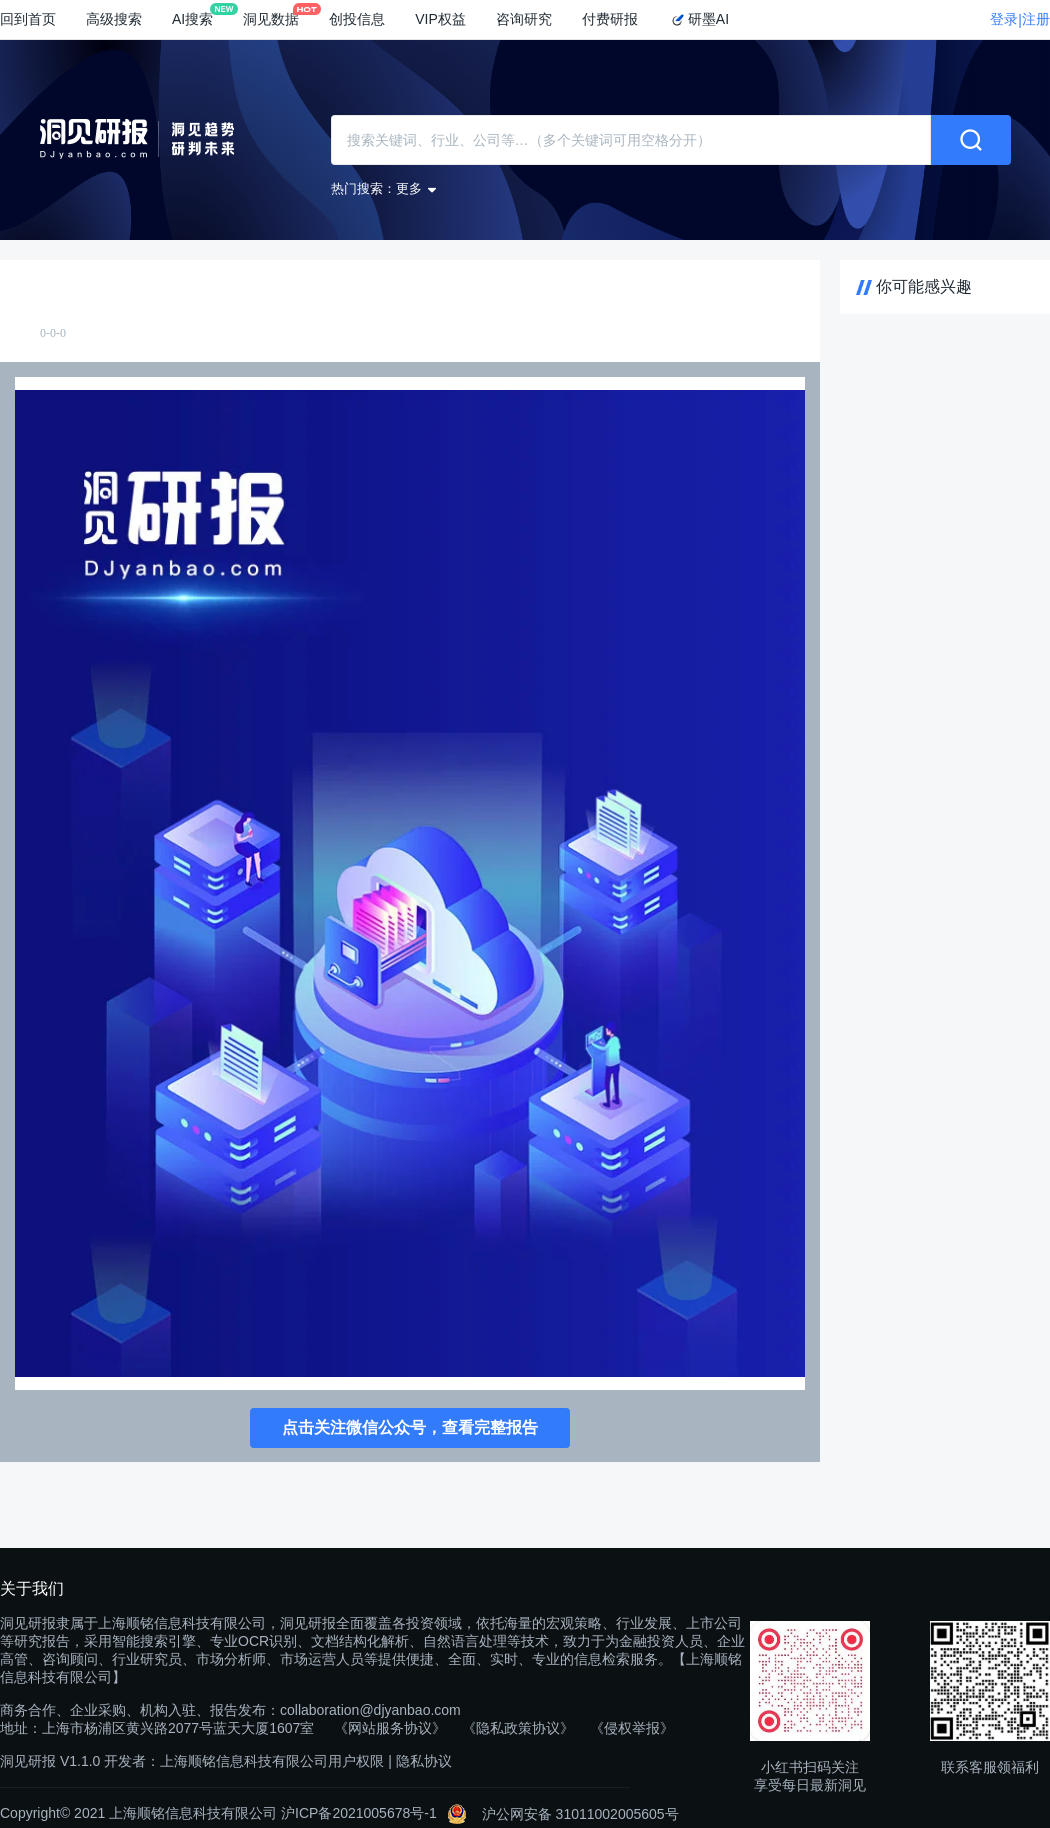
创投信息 (357, 19)
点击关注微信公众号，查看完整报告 (410, 1427)
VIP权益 (440, 19)
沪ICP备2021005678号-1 (359, 1813)
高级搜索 (114, 19)
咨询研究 (524, 19)
